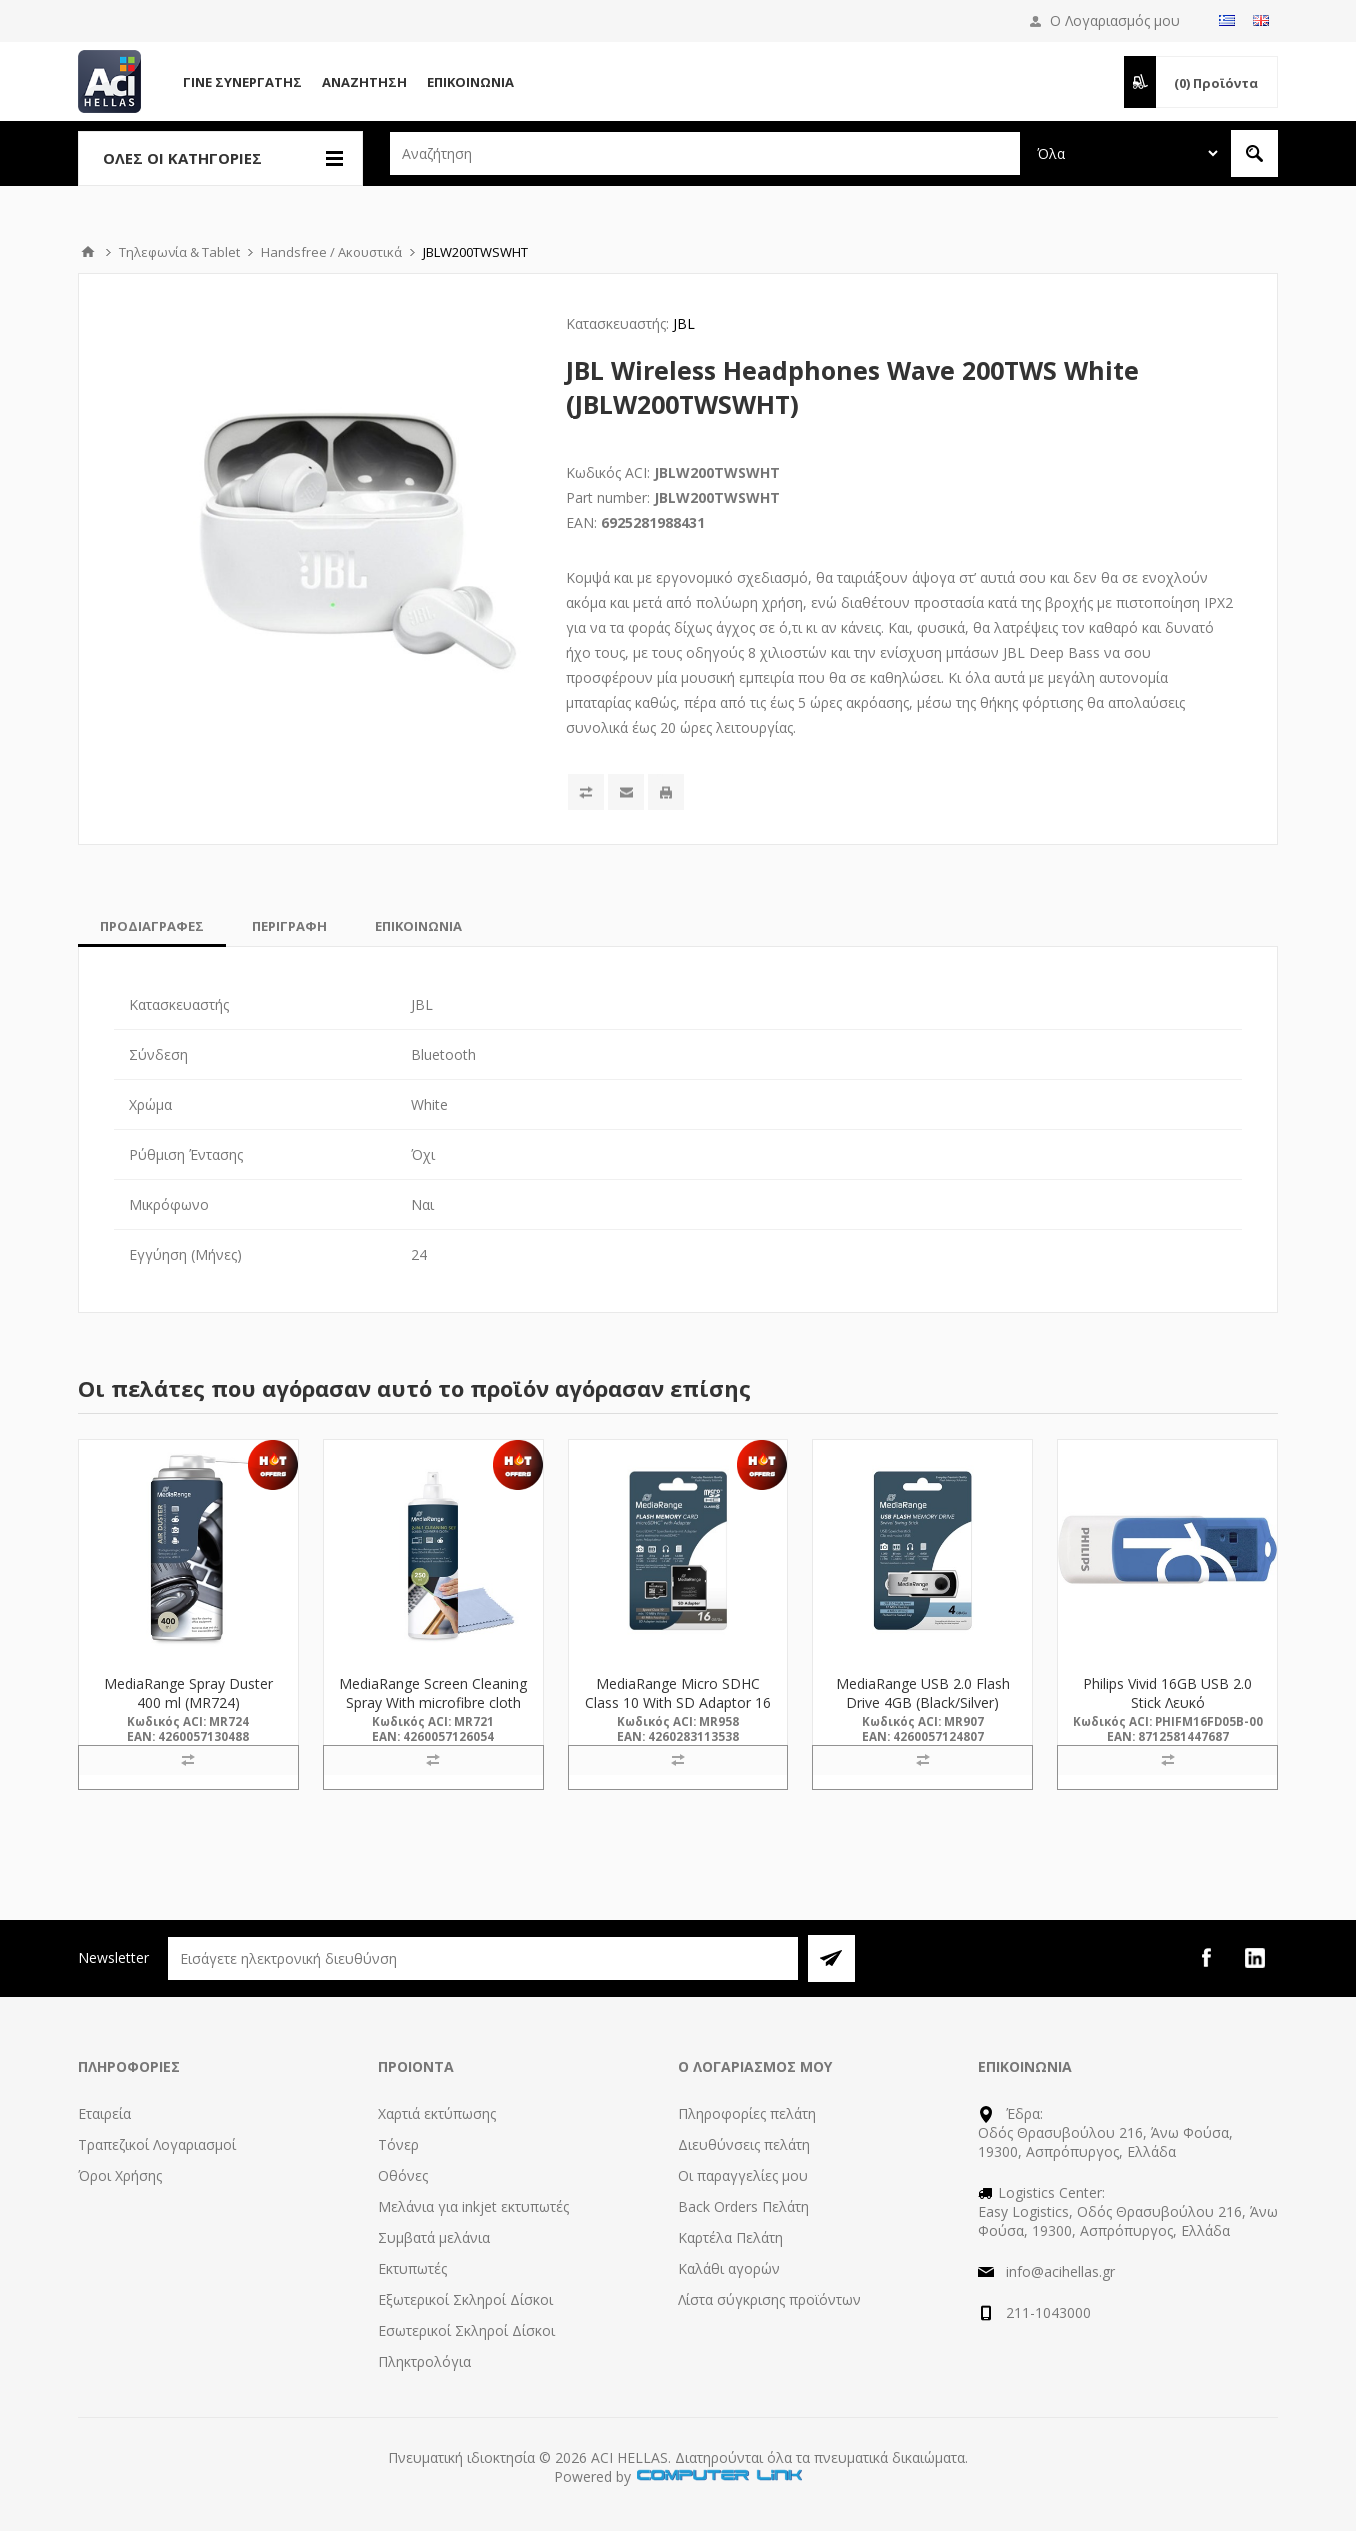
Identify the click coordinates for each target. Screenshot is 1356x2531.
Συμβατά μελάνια (434, 2237)
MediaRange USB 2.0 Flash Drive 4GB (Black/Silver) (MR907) (923, 1702)
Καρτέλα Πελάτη (730, 2237)
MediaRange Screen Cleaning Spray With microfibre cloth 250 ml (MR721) (433, 1702)
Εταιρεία (104, 2113)
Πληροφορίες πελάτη (747, 2113)
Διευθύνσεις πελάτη (744, 2144)
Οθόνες (403, 2175)
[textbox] (705, 153)
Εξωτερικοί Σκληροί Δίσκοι (465, 2299)
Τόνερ (398, 2144)
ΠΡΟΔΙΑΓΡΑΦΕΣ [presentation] (152, 926)
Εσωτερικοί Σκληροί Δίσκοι (466, 2330)
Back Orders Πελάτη (743, 2206)
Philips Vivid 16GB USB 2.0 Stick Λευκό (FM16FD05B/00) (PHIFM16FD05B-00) (1167, 1712)
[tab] (152, 926)
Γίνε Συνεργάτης (242, 82)
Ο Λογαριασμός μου (1115, 20)
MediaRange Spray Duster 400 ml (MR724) (188, 1693)
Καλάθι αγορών (729, 2268)
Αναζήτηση (364, 82)
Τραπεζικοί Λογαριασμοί (157, 2144)
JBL (684, 323)
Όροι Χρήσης (120, 2175)
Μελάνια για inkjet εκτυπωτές (473, 2206)
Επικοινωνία (470, 82)
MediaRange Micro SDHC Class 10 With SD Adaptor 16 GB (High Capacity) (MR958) (678, 1702)
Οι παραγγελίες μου (743, 2175)
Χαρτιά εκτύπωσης (437, 2113)
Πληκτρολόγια (424, 2361)
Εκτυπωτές (412, 2268)
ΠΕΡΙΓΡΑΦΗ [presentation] (289, 926)
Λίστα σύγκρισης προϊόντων (769, 2299)
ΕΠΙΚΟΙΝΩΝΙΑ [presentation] (418, 926)
